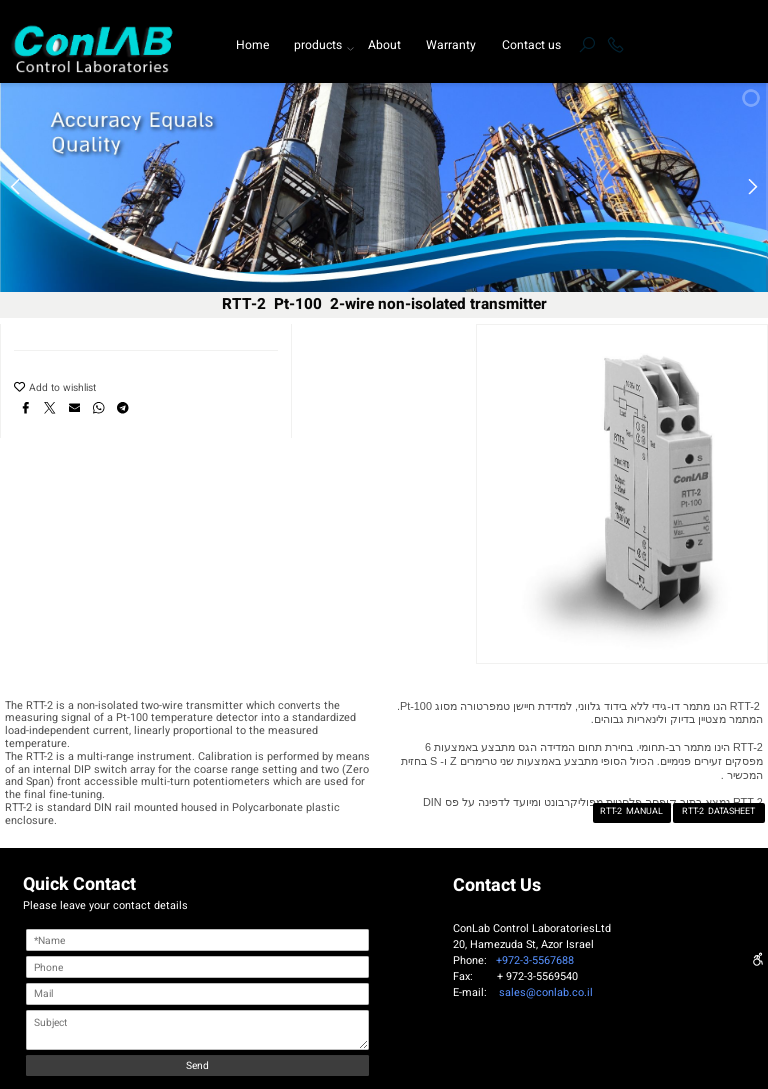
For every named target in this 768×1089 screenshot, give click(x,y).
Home (252, 45)
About (384, 45)
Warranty (451, 45)
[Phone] (615, 45)
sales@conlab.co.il (546, 993)
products (321, 45)
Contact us (531, 45)
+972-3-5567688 (532, 961)
